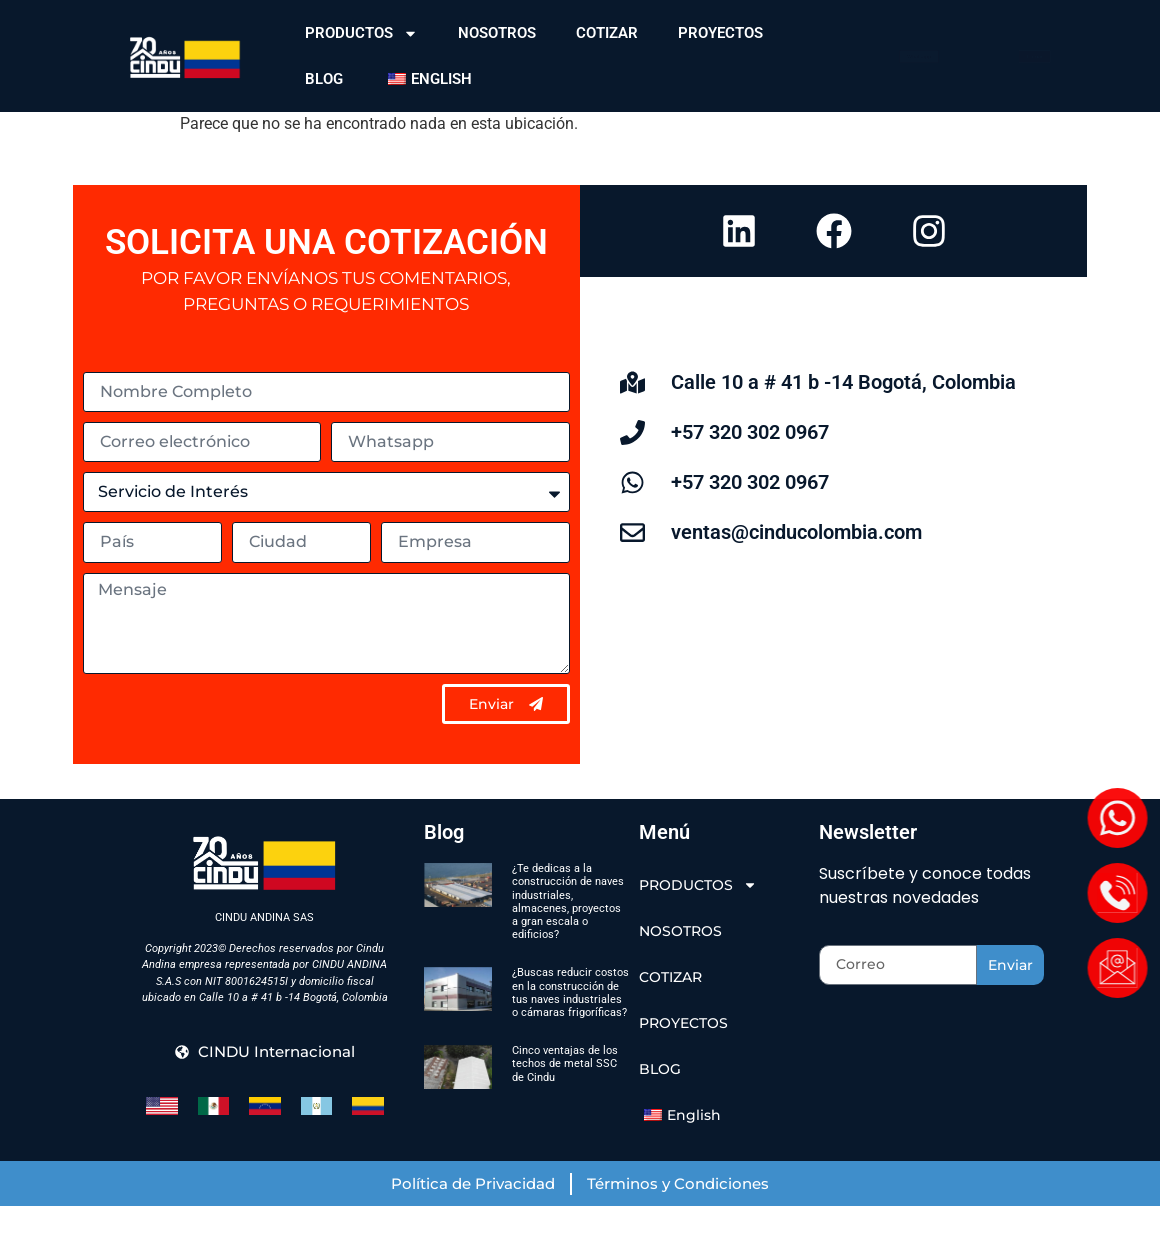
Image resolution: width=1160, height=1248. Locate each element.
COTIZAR (607, 33)
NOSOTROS (497, 33)
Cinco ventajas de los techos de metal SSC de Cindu (565, 1104)
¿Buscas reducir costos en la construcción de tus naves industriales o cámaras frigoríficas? (570, 1034)
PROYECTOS (720, 33)
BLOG (324, 79)
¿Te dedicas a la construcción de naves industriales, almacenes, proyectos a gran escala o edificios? (568, 943)
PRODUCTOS (361, 33)
